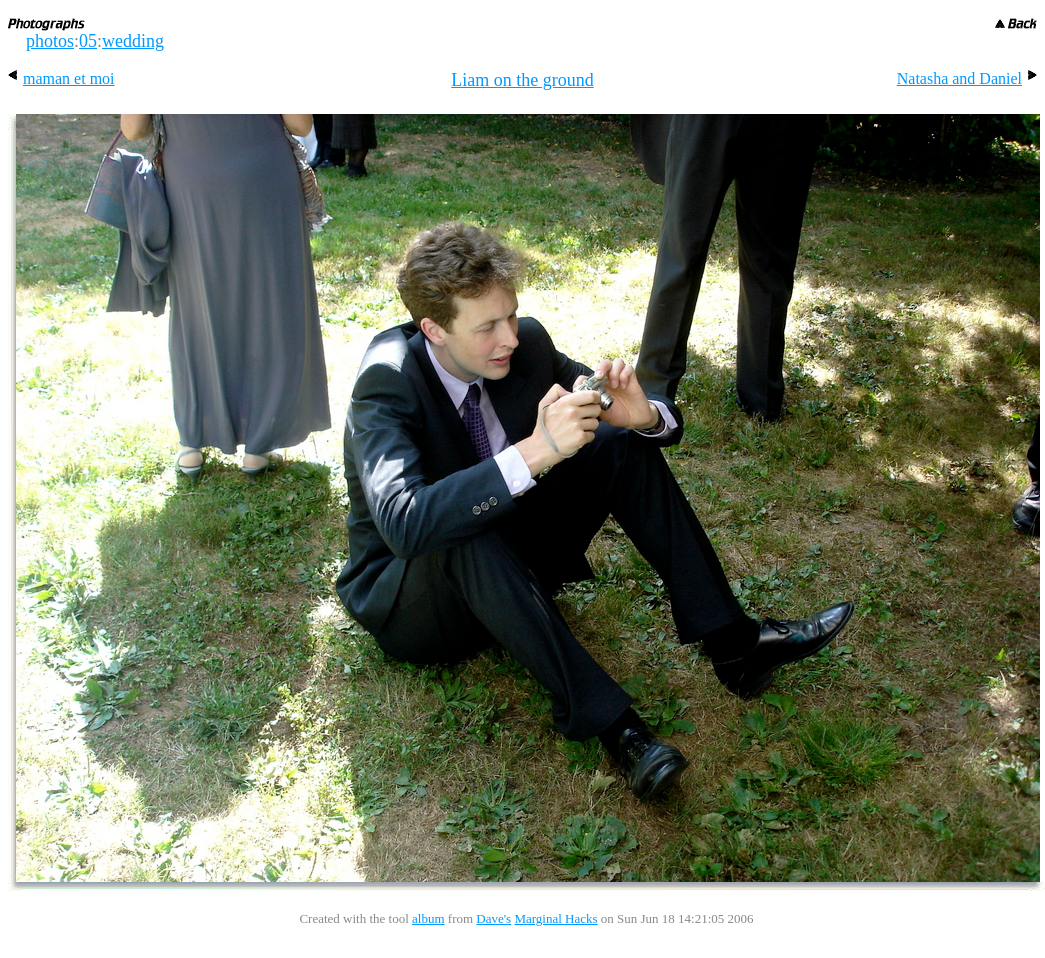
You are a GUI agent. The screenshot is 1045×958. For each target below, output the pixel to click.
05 (88, 41)
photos (50, 41)
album (428, 918)
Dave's (493, 918)
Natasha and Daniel (967, 78)
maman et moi (61, 78)
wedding (133, 41)
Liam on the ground (522, 80)
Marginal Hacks (555, 918)
